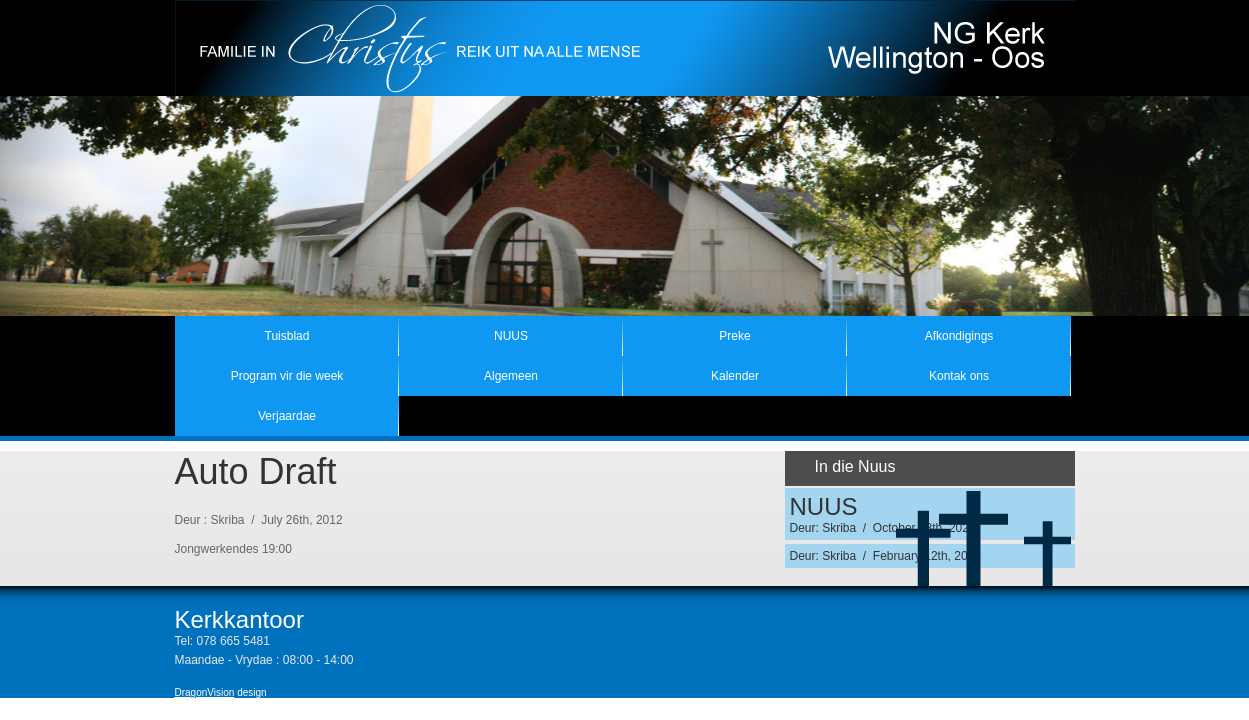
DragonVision (205, 692)
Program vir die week (287, 376)
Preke (734, 336)
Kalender (735, 376)
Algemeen (511, 376)
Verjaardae (287, 416)
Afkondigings (959, 336)
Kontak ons (959, 376)
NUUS (511, 336)
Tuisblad (287, 336)
